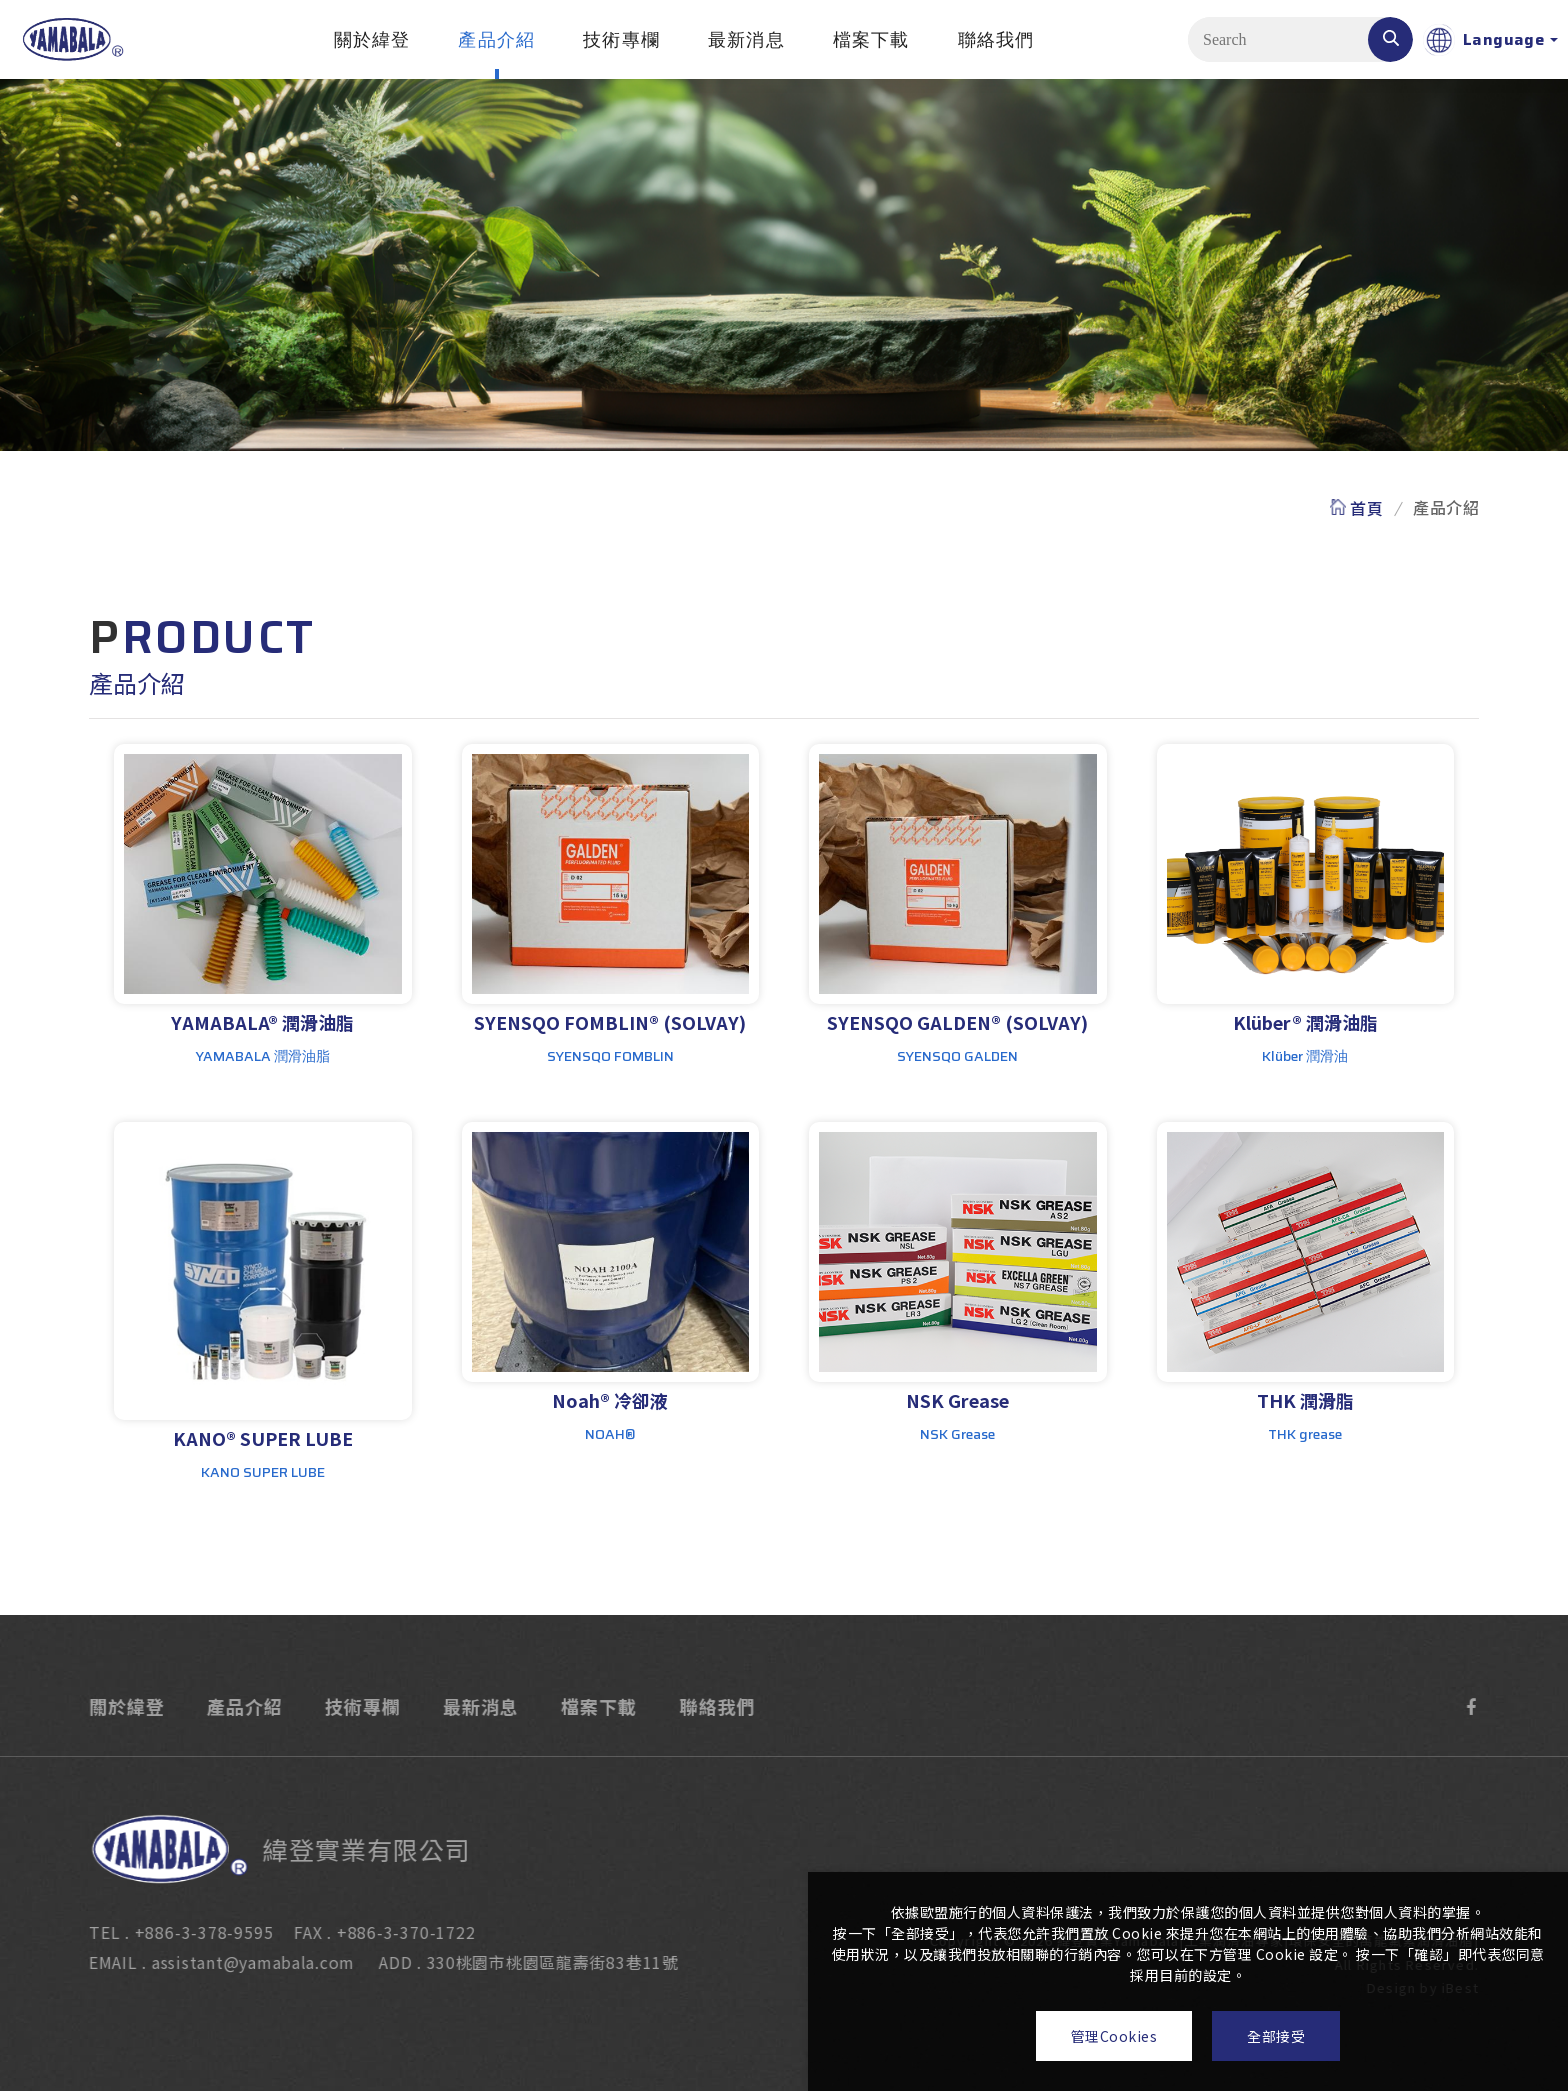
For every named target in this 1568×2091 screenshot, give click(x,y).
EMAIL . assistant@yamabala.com (203, 1962)
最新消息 (746, 40)
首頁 (1366, 507)
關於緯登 (372, 40)
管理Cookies (1114, 2036)
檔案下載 (871, 40)
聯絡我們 (996, 40)
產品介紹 (496, 40)
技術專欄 (621, 40)
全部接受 (1276, 2036)
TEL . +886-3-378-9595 (162, 1932)
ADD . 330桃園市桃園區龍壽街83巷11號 (510, 1962)
